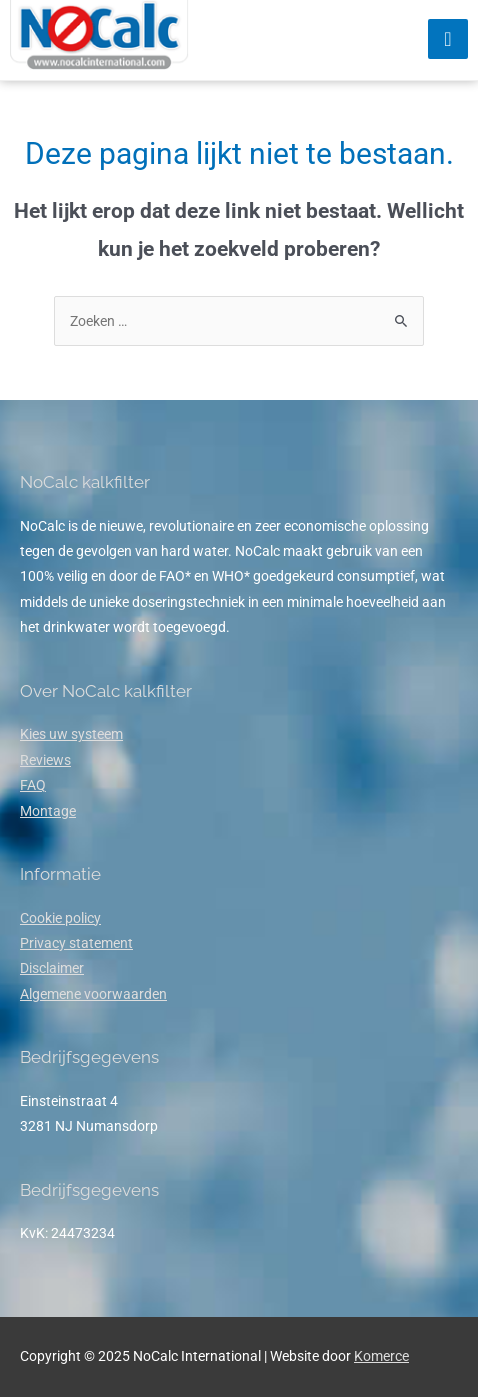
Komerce (381, 1356)
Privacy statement (76, 943)
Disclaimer (52, 968)
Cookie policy (60, 918)
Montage (48, 811)
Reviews (45, 760)
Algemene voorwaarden (93, 994)
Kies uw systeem (71, 734)
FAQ (33, 785)
